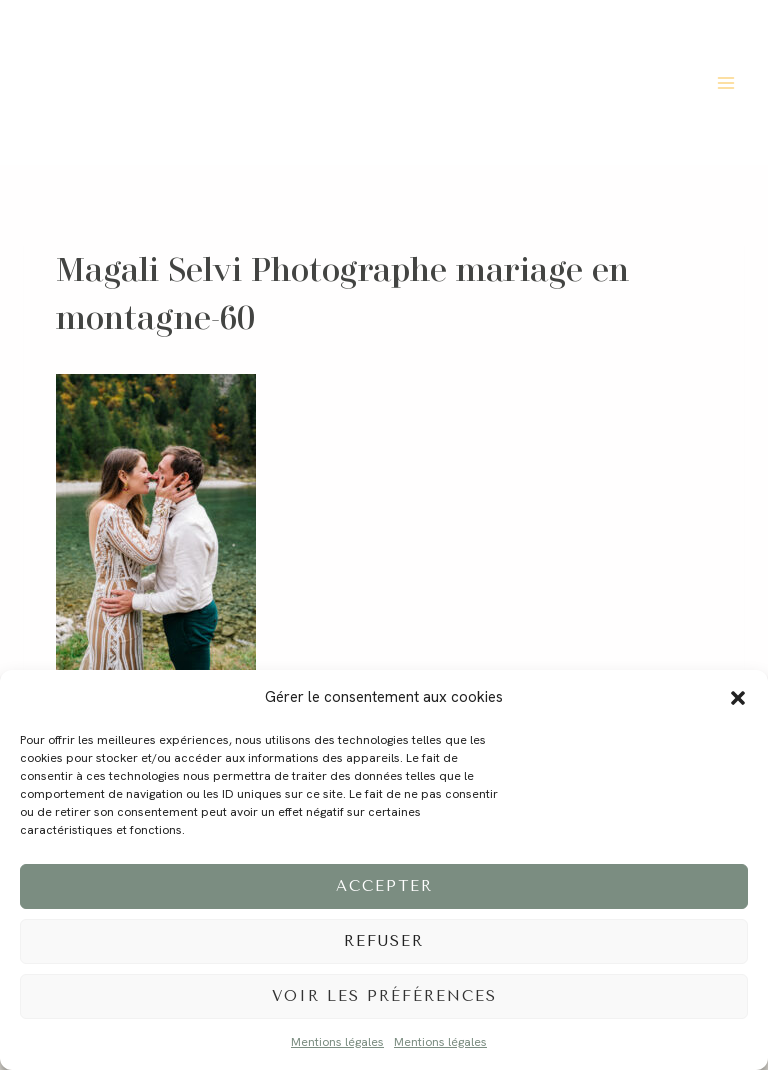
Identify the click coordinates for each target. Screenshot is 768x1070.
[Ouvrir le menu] (725, 82)
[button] (738, 698)
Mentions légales (337, 1042)
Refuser (384, 941)
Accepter (384, 886)
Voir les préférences (384, 996)
